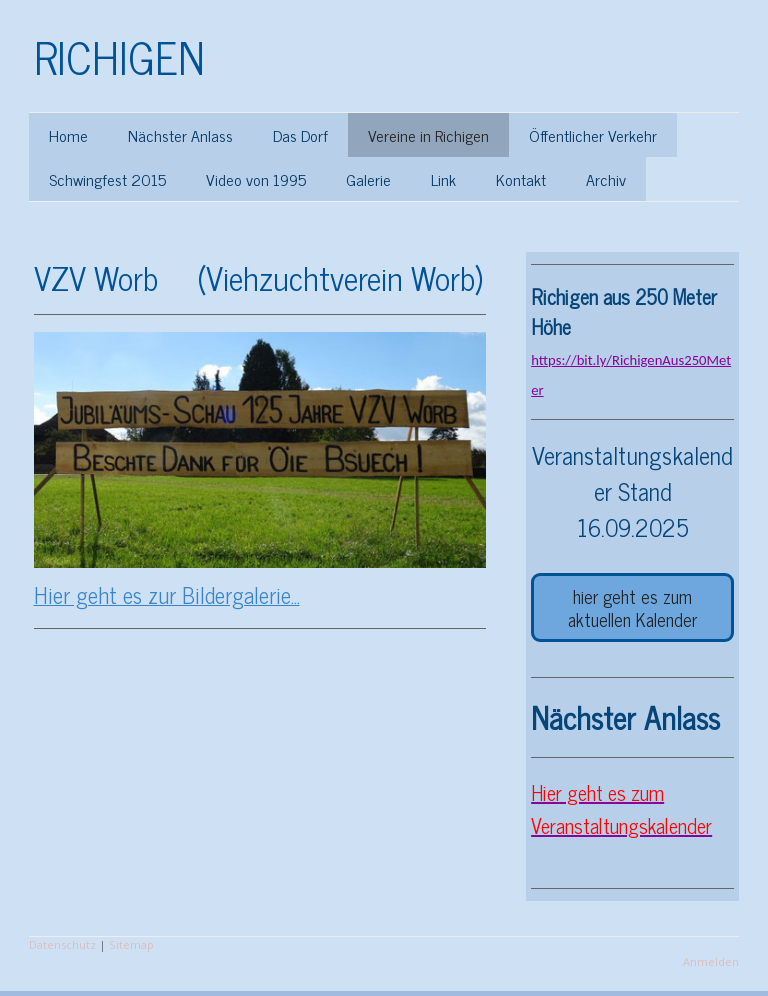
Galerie (368, 179)
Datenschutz (62, 944)
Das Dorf (300, 135)
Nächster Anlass (180, 135)
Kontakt (521, 179)
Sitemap (131, 944)
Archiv (606, 179)
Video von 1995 (256, 179)
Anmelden (711, 961)
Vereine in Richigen (428, 135)
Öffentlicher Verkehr (593, 135)
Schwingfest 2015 (107, 179)
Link (443, 179)
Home (68, 135)
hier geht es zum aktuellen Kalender (632, 607)
